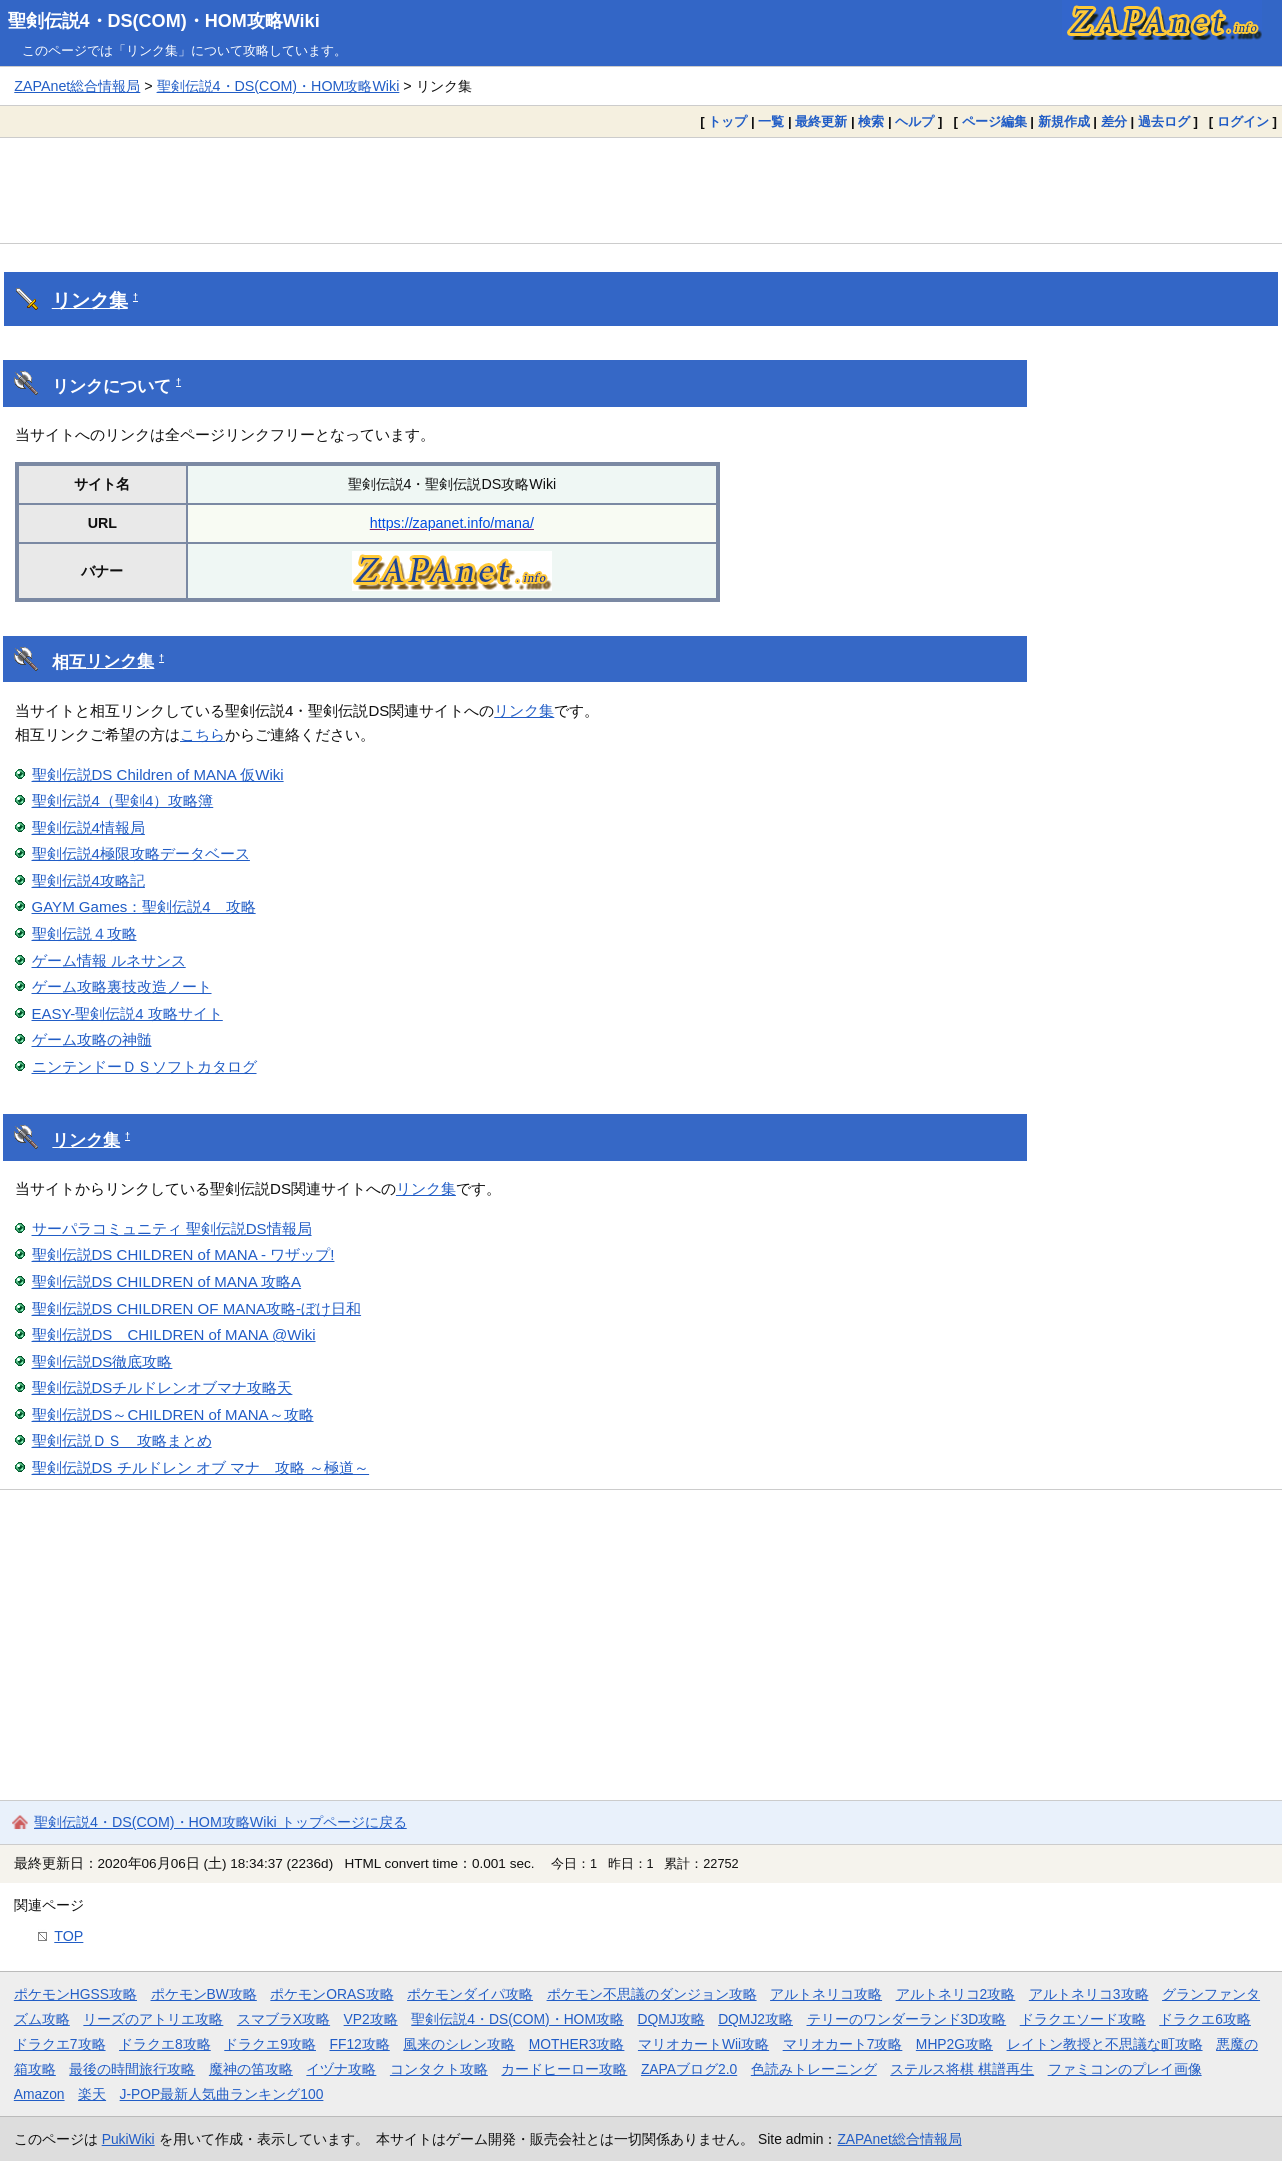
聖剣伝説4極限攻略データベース (141, 853)
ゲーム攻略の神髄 (92, 1039)
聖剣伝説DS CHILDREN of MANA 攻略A (167, 1281)
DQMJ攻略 (670, 2019)
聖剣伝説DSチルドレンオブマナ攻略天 (162, 1387)
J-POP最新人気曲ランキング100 (222, 2094)
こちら (202, 734)
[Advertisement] (641, 190)
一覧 (771, 121)
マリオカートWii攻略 (703, 2044)
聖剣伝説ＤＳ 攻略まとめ (122, 1440)
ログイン (1243, 121)
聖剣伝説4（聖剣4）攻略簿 (123, 800)
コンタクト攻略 (439, 2069)
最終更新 (821, 121)
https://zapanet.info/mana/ (452, 523)
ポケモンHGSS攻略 (75, 1994)
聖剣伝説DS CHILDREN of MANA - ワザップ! (183, 1254)
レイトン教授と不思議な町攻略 (1105, 2044)
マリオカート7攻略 (843, 2044)
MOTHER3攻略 (577, 2044)
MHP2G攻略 (954, 2044)
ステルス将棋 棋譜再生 (962, 2069)
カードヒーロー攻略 (564, 2069)
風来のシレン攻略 (459, 2044)
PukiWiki (128, 2139)
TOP (68, 1936)
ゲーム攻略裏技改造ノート (122, 986)
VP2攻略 (371, 2019)
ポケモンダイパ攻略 (470, 1994)
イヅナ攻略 (341, 2069)
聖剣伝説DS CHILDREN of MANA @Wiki (174, 1334)
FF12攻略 (359, 2044)
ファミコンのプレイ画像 (1125, 2069)
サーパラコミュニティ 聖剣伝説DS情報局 (172, 1228)
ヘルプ (914, 121)
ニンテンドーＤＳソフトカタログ (144, 1066)
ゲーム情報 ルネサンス (109, 960)
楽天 (92, 2094)
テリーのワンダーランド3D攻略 (907, 2019)
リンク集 (90, 300)
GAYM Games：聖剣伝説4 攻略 (144, 906)
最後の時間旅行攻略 (132, 2069)
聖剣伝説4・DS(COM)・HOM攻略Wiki (164, 21)
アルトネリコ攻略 (826, 1994)
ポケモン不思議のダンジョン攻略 (652, 1994)
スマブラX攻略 (283, 2019)
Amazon (39, 2094)
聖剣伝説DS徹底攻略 (102, 1361)
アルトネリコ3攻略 (1089, 1994)
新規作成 (1064, 121)
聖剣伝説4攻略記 (88, 880)
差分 (1114, 121)
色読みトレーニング (814, 2069)
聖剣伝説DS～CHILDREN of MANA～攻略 (173, 1414)
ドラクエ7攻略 (60, 2044)
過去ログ (1164, 121)
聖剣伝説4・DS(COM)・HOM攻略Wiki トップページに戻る (220, 1822)
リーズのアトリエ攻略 (153, 2019)
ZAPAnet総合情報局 (77, 86)
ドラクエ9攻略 (270, 2044)
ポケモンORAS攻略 (331, 1994)
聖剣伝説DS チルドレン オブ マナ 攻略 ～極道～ (201, 1467)
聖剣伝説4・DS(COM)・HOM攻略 (517, 2019)
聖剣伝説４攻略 (84, 933)
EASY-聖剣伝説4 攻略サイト (127, 1013)
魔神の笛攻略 (251, 2069)
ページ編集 (994, 121)
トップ (727, 121)
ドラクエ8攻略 (165, 2044)
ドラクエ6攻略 (1205, 2019)
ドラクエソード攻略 (1083, 2019)
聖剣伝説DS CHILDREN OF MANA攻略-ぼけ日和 (197, 1308)
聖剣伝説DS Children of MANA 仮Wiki (158, 774)
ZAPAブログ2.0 (689, 2069)
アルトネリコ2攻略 (956, 1994)
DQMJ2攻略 (755, 2019)
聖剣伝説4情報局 (88, 827)
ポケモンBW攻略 (204, 1994)
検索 (871, 121)
